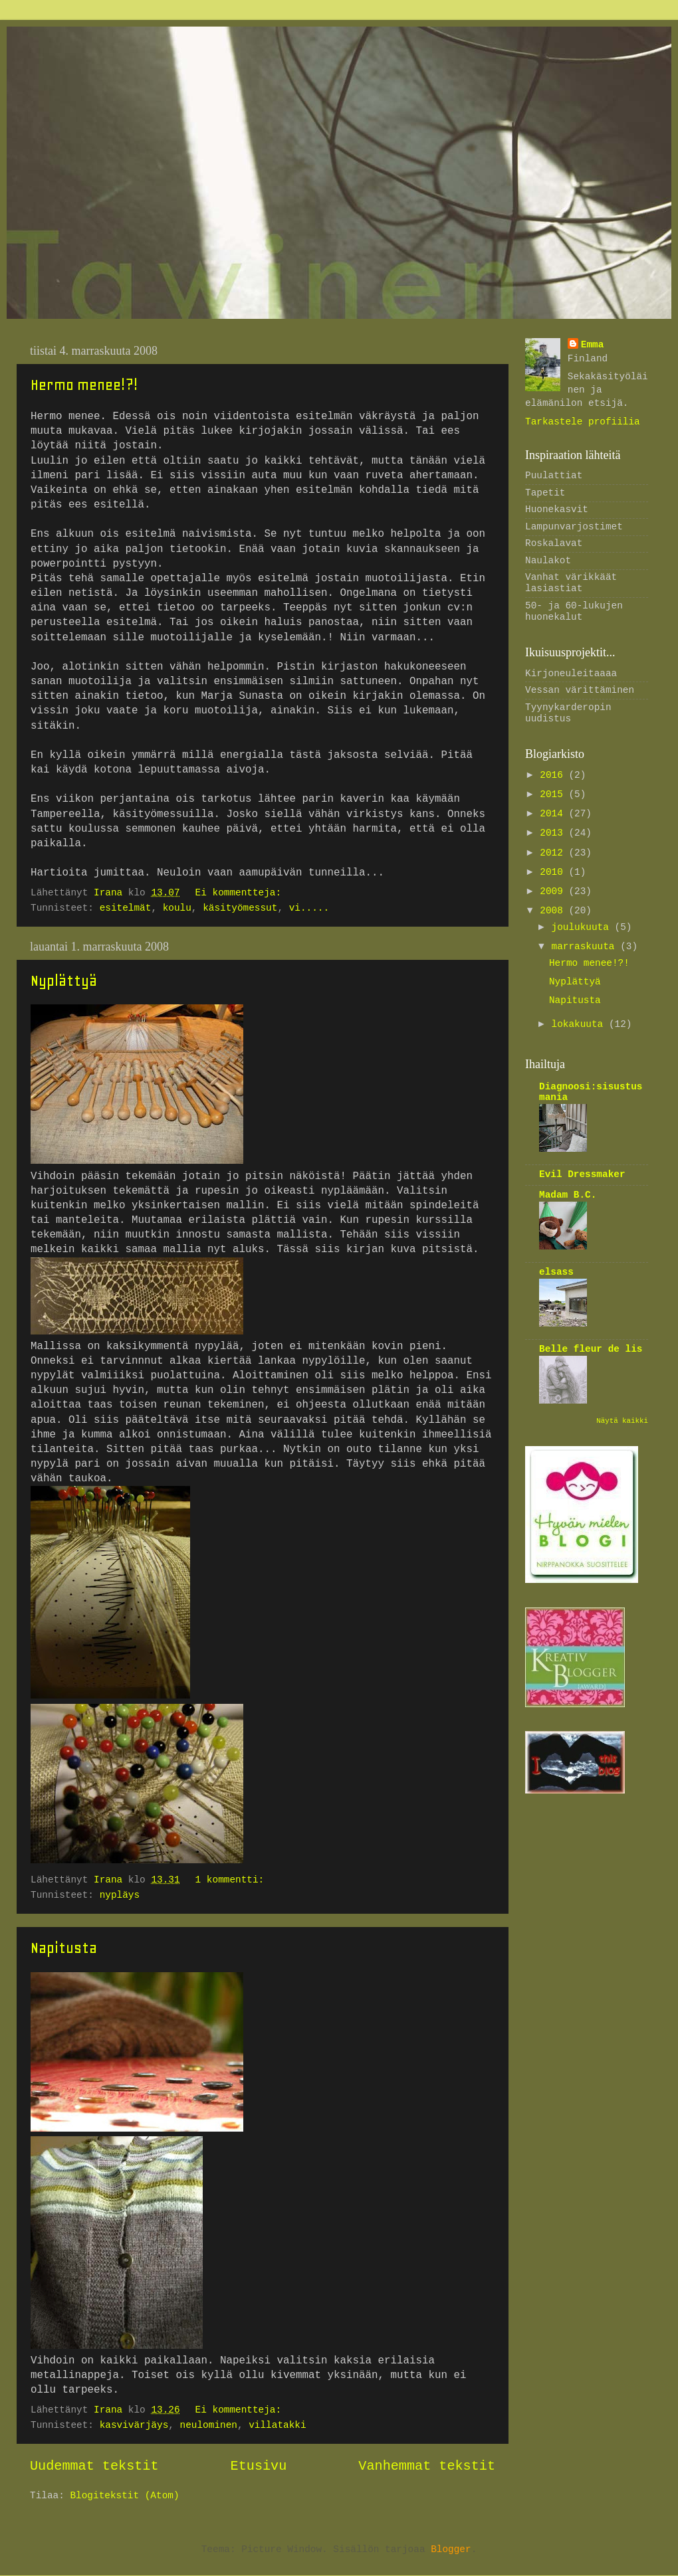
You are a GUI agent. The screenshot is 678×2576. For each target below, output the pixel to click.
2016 (554, 775)
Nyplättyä (64, 980)
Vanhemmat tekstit (426, 2466)
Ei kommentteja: (241, 892)
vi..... (309, 908)
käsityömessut (240, 908)
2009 (554, 891)
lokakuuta (580, 1024)
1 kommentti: (232, 1880)
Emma (592, 344)
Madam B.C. (567, 1195)
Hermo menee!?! (84, 384)
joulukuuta (583, 927)
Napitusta (64, 1947)
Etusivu (259, 2466)
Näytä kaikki (622, 1421)
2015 (554, 794)
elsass (556, 1272)
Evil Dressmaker (582, 1174)
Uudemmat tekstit (94, 2466)
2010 (554, 872)
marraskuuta (586, 946)
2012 (554, 853)
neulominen (208, 2425)
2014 (554, 813)
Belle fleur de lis (590, 1349)
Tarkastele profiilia (582, 421)
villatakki (277, 2425)
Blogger (451, 2549)
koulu (177, 908)
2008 (554, 910)
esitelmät (126, 908)
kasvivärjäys (134, 2425)
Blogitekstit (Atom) (124, 2495)
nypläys (120, 1895)
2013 (554, 833)
